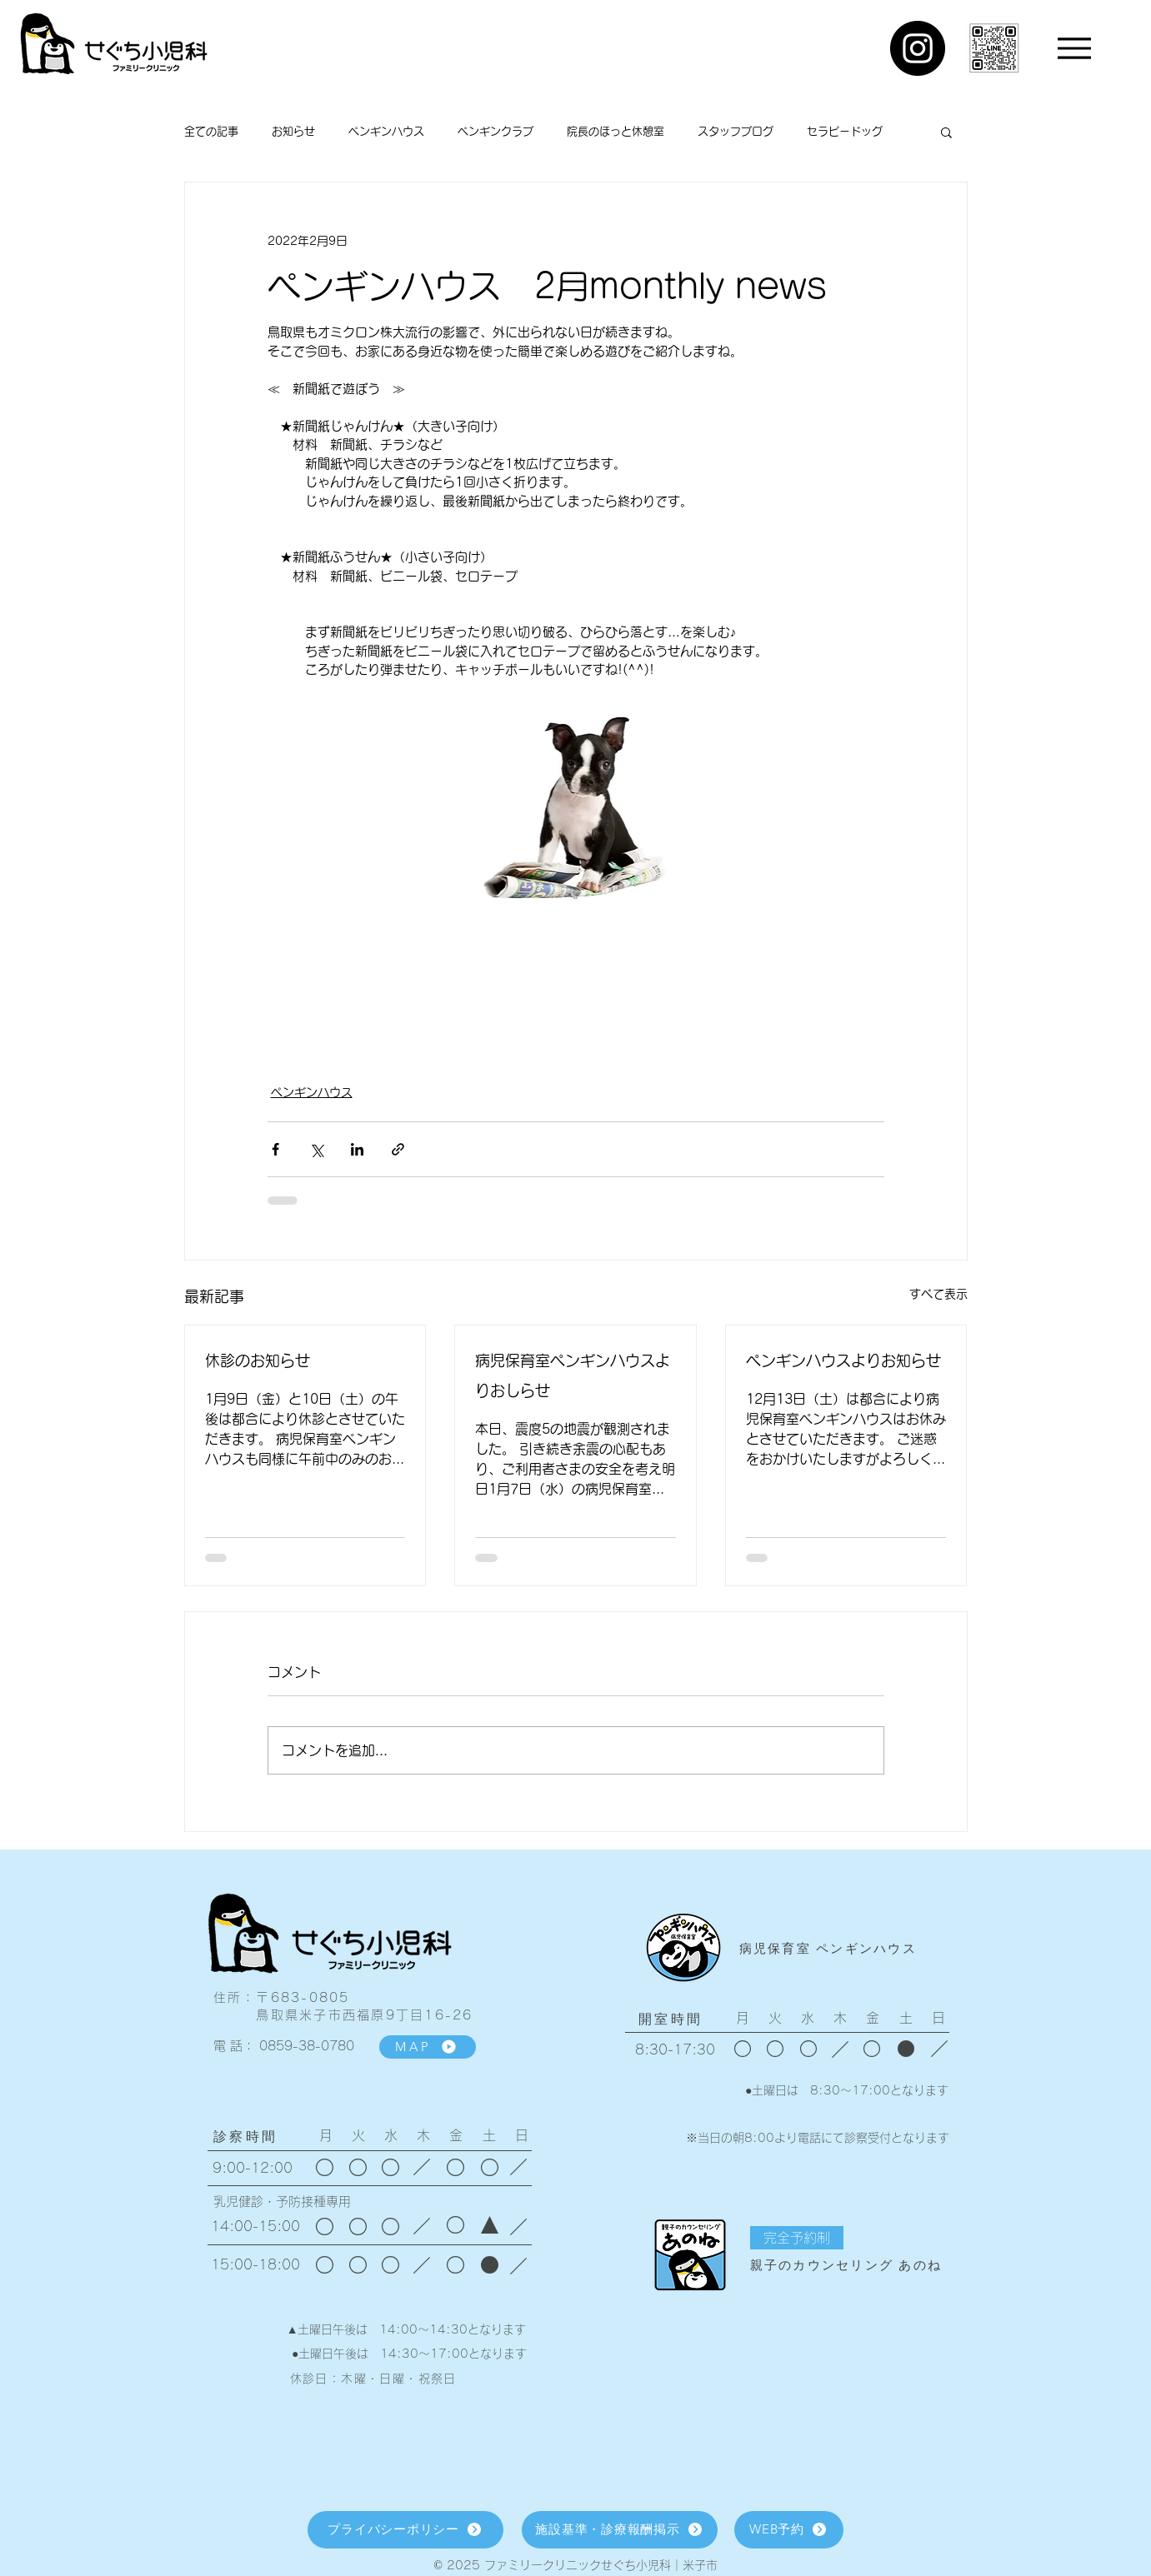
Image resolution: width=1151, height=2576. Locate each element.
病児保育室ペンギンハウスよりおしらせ (572, 1375)
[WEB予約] (788, 2530)
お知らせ (293, 131)
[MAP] (427, 2047)
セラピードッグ (845, 131)
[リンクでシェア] (398, 1149)
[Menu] (1073, 47)
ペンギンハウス (386, 131)
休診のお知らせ (257, 1360)
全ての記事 (211, 131)
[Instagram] (917, 48)
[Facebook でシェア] (275, 1149)
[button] (946, 131)
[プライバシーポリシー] (405, 2530)
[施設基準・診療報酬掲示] (620, 2530)
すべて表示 (938, 1294)
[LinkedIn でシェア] (357, 1149)
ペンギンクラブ (495, 131)
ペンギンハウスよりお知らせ (843, 1360)
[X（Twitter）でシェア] (316, 1149)
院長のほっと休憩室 (615, 131)
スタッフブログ (735, 131)
